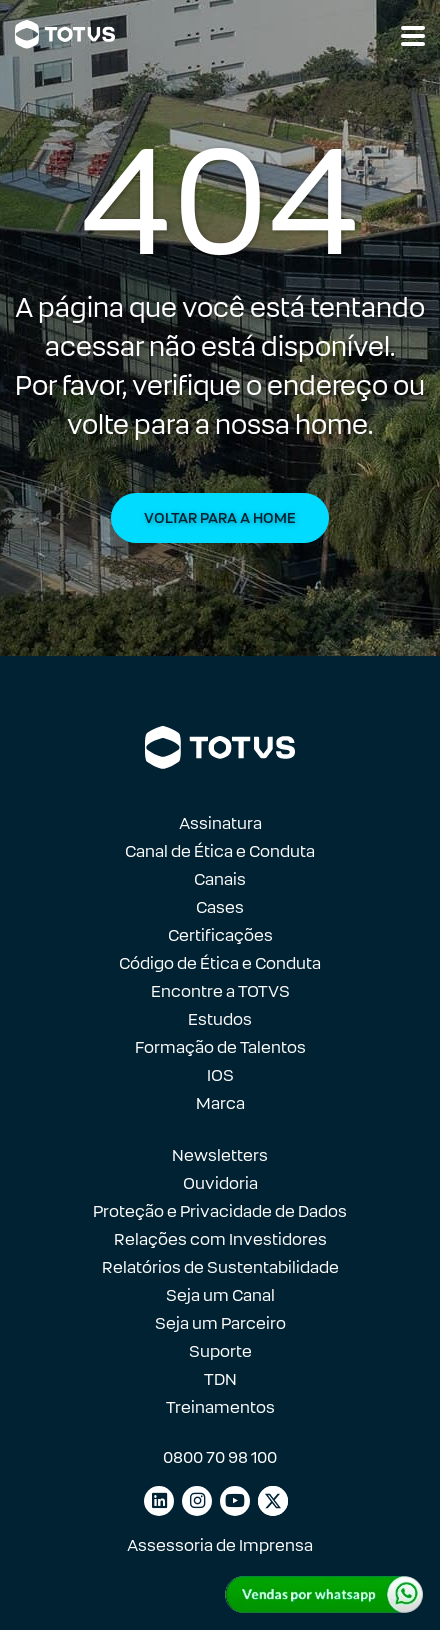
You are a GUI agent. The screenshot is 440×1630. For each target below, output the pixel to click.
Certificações (220, 935)
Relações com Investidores (220, 1239)
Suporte (220, 1351)
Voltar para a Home (220, 518)
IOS (220, 1075)
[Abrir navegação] (413, 36)
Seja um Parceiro (220, 1323)
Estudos (220, 1019)
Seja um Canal (220, 1295)
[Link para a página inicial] (65, 34)
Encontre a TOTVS (220, 991)
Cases (220, 907)
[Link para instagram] (197, 1501)
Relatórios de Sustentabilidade (220, 1267)
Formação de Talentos (220, 1047)
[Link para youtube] (235, 1501)
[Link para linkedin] (159, 1501)
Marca (220, 1103)
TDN (220, 1379)
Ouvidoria (220, 1183)
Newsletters (220, 1155)
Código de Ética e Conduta (220, 963)
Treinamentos (220, 1407)
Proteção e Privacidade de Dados (220, 1211)
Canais (220, 879)
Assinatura (220, 823)
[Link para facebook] (273, 1501)
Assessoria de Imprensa (220, 1545)
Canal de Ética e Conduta (220, 851)
